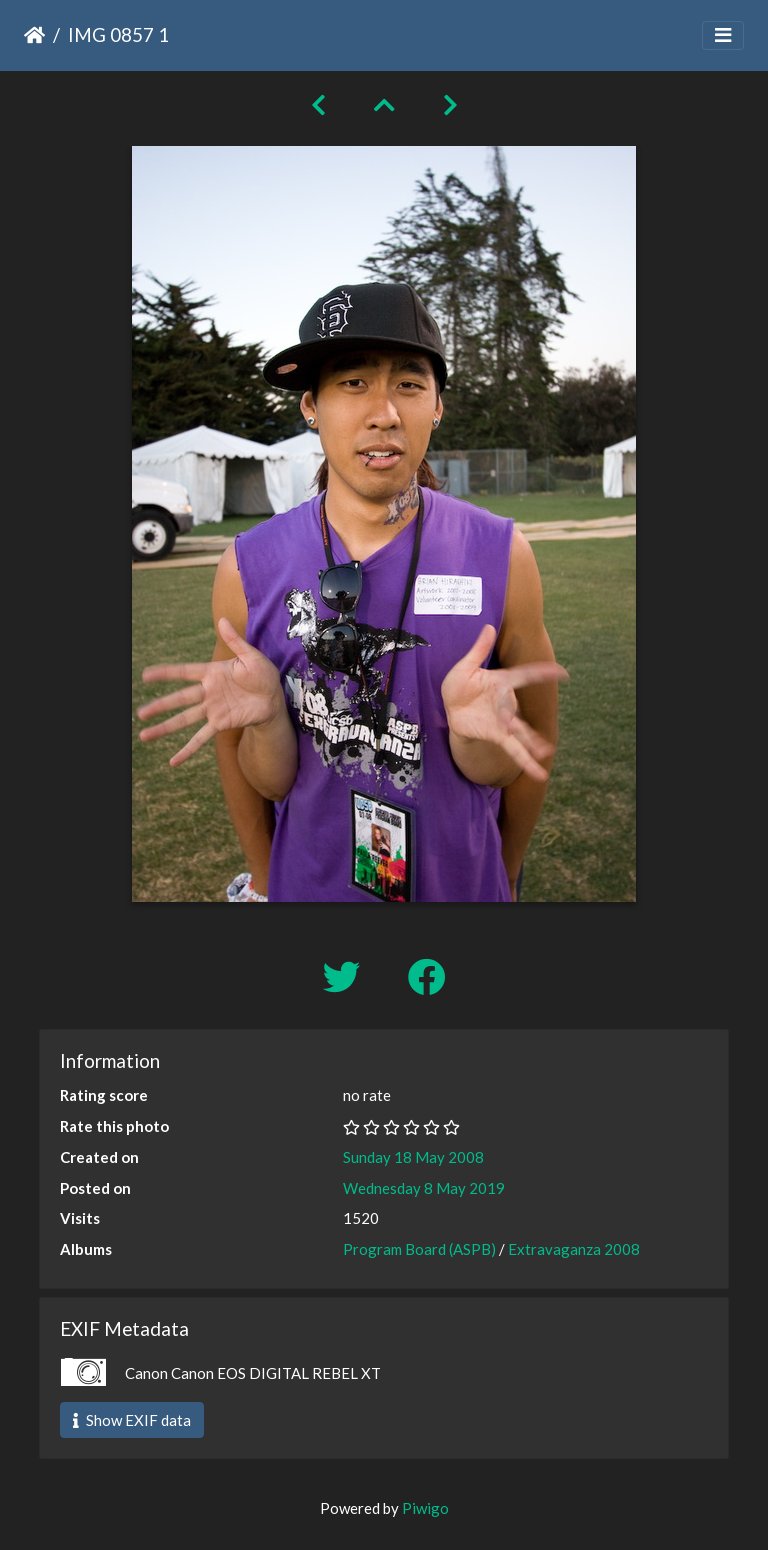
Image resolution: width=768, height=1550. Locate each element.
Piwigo (425, 1508)
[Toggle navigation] (723, 35)
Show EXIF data (132, 1420)
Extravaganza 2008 (574, 1249)
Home (34, 35)
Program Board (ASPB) (419, 1249)
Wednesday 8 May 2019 (424, 1188)
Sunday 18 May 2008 (413, 1157)
